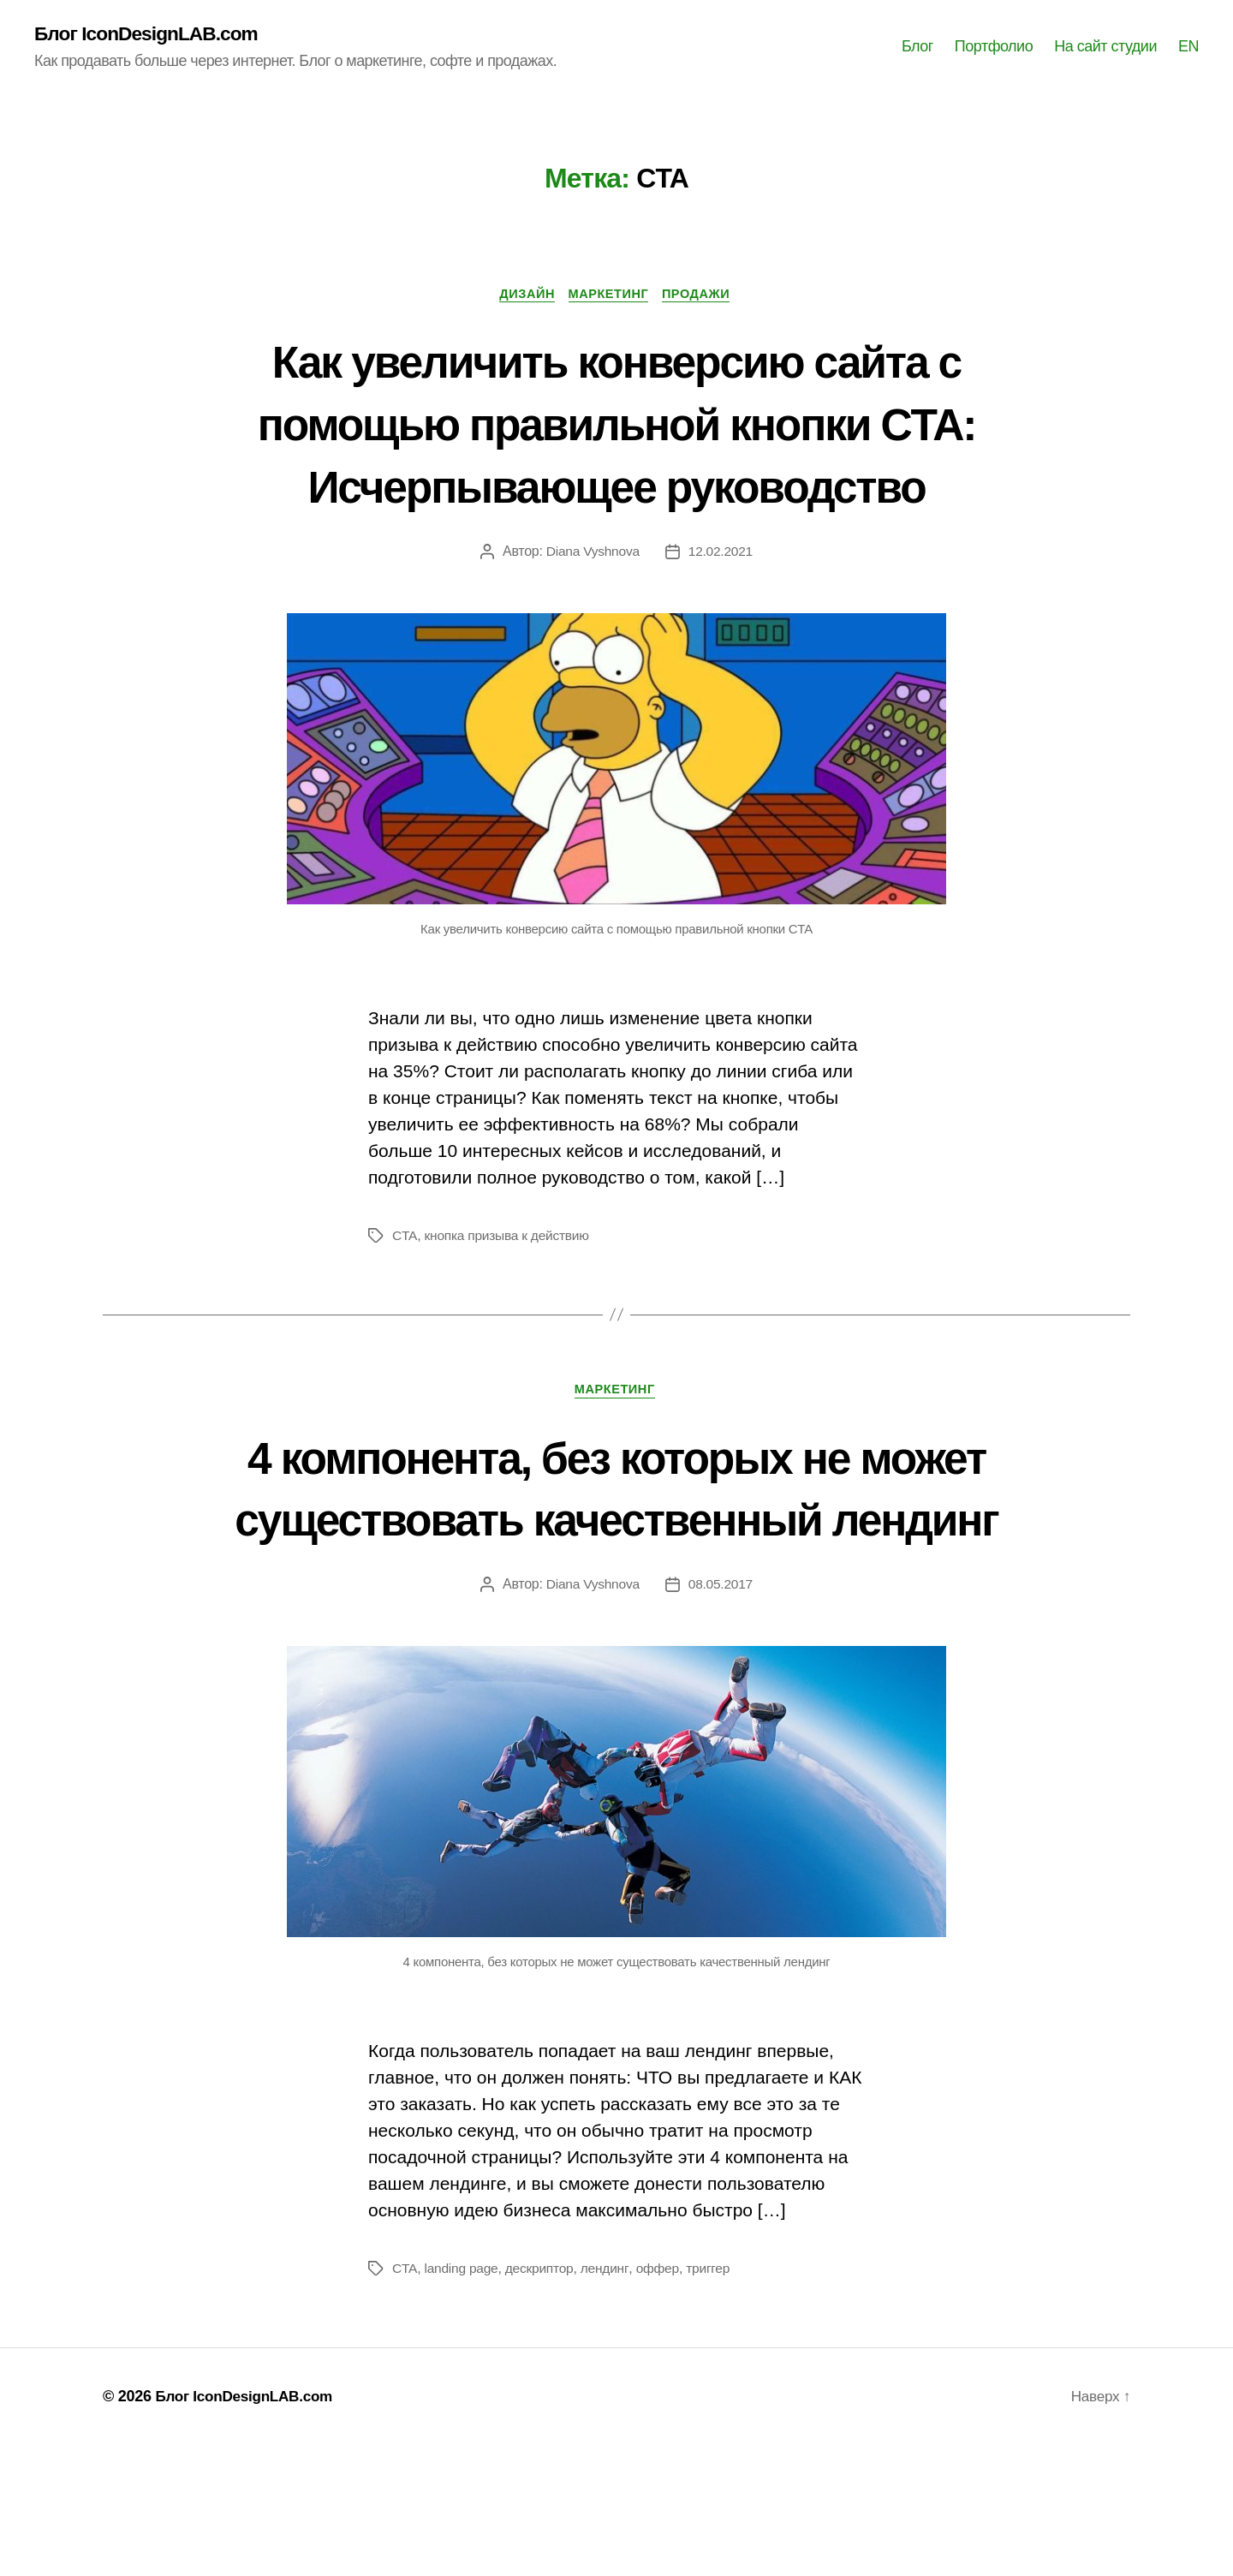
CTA (405, 1301)
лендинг (609, 2399)
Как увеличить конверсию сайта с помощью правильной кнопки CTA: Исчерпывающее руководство (617, 456)
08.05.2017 (721, 1715)
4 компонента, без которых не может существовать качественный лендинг (616, 1585)
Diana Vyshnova (592, 617)
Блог (917, 47)
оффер (662, 2399)
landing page (462, 2399)
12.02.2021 (721, 617)
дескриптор (543, 2399)
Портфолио (994, 47)
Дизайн (522, 296)
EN (1188, 47)
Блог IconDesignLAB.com (152, 34)
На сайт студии (1105, 47)
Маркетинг (610, 296)
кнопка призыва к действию (509, 1301)
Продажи (704, 296)
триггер (714, 2399)
